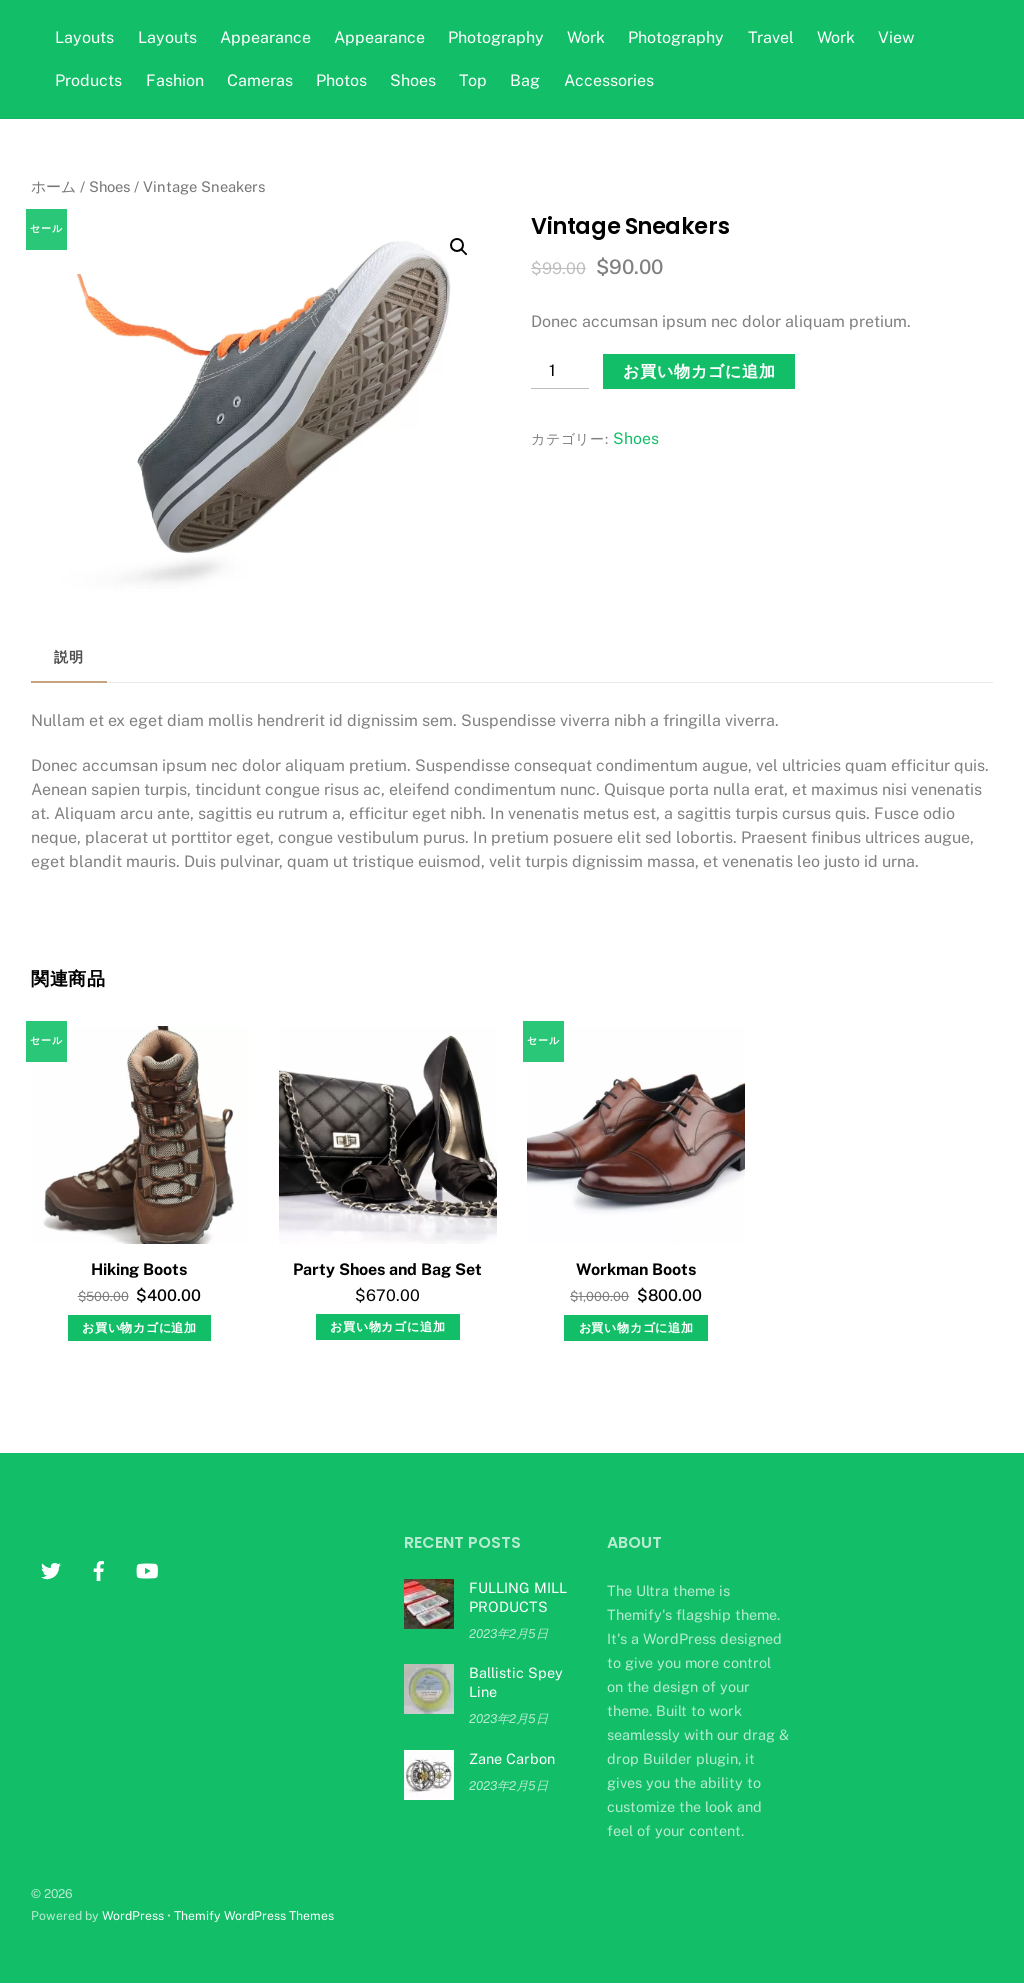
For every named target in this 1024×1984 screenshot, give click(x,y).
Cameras (260, 80)
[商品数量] (560, 371)
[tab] (69, 658)
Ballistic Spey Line (516, 1682)
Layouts (84, 37)
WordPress (133, 1915)
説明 (69, 656)
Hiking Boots (139, 1269)
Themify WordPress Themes (254, 1915)
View (896, 37)
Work (586, 37)
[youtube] (147, 1568)
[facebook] (99, 1568)
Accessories (609, 80)
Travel (771, 37)
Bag (525, 80)
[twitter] (51, 1568)
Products (88, 80)
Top (473, 80)
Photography (496, 37)
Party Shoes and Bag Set (387, 1269)
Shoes (413, 80)
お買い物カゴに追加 (699, 371)
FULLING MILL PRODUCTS (518, 1597)
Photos (341, 80)
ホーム (53, 186)
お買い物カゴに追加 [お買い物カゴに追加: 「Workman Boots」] (636, 1328)
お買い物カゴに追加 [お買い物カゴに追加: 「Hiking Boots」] (139, 1328)
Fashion (175, 80)
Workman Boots (636, 1269)
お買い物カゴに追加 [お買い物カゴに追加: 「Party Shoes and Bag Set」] (387, 1327)
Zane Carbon (512, 1758)
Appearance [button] (265, 37)
